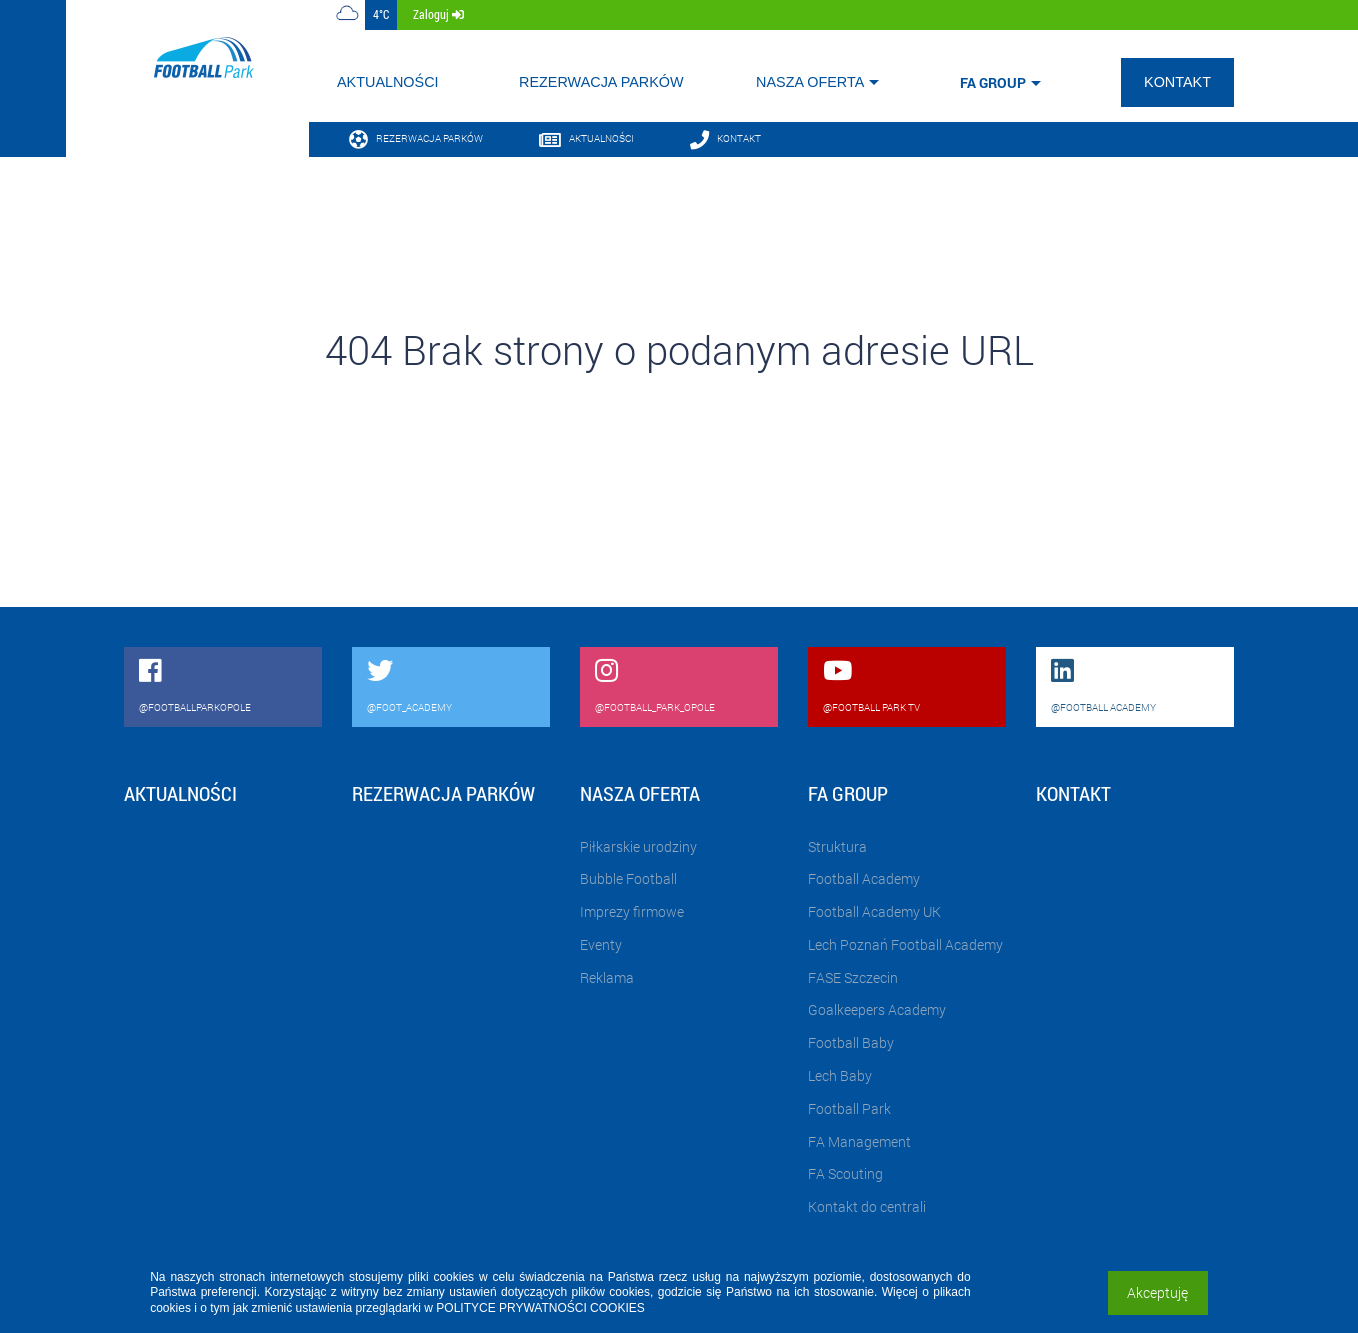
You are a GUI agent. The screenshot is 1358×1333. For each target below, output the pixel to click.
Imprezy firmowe (632, 911)
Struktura (837, 846)
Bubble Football (628, 878)
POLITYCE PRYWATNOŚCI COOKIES (540, 1308)
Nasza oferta (810, 82)
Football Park (849, 1108)
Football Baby (851, 1042)
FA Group (993, 82)
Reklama (607, 977)
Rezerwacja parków (601, 82)
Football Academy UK (874, 911)
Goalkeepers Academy (877, 1009)
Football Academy (864, 878)
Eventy (601, 944)
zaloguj (438, 14)
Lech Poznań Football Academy (905, 944)
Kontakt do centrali (867, 1206)
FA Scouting (845, 1173)
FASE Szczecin (853, 977)
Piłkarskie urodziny (638, 846)
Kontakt (1177, 82)
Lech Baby (840, 1075)
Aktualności (388, 82)
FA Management (859, 1141)
